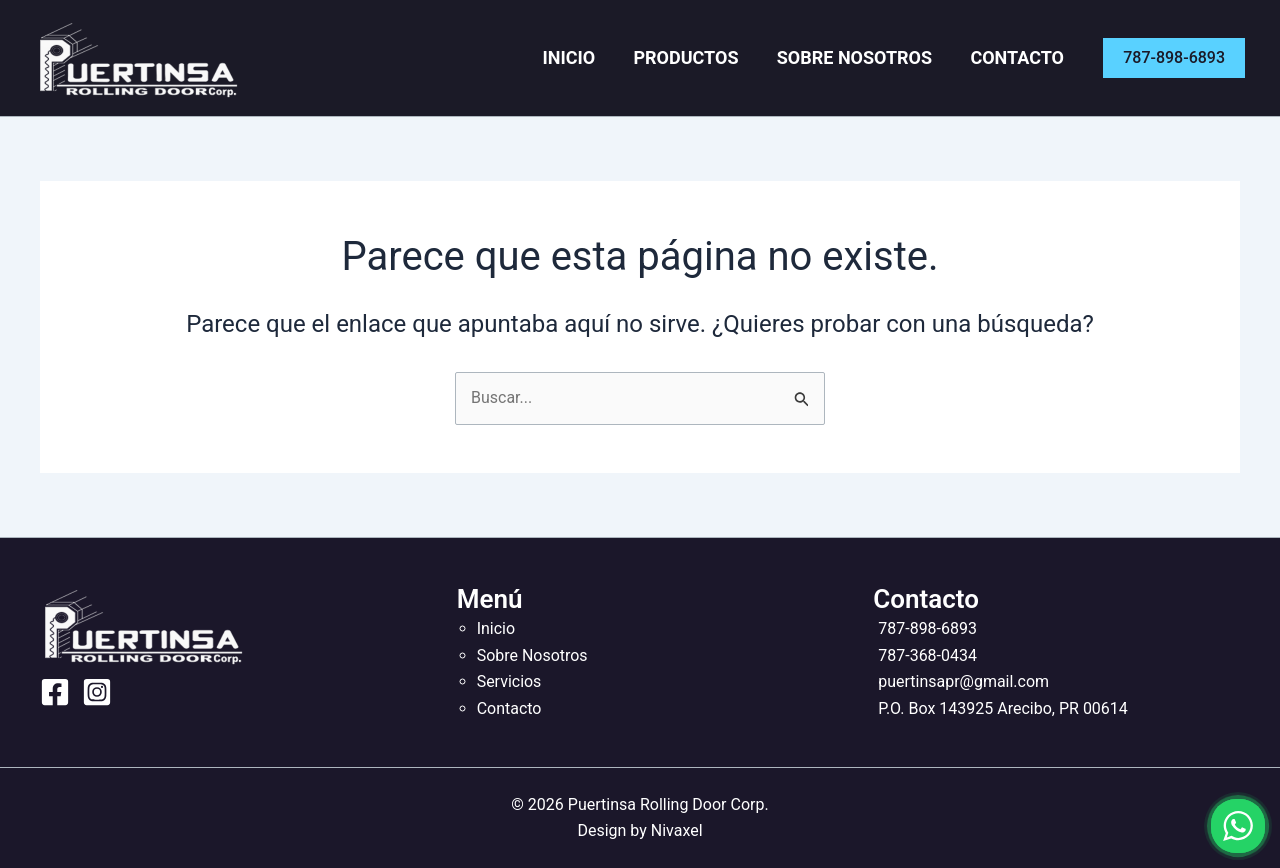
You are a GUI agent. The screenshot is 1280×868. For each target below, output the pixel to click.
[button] (1174, 58)
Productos (706, 57)
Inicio (598, 57)
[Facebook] (55, 692)
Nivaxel (677, 830)
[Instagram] (97, 692)
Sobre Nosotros (866, 57)
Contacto (1022, 57)
